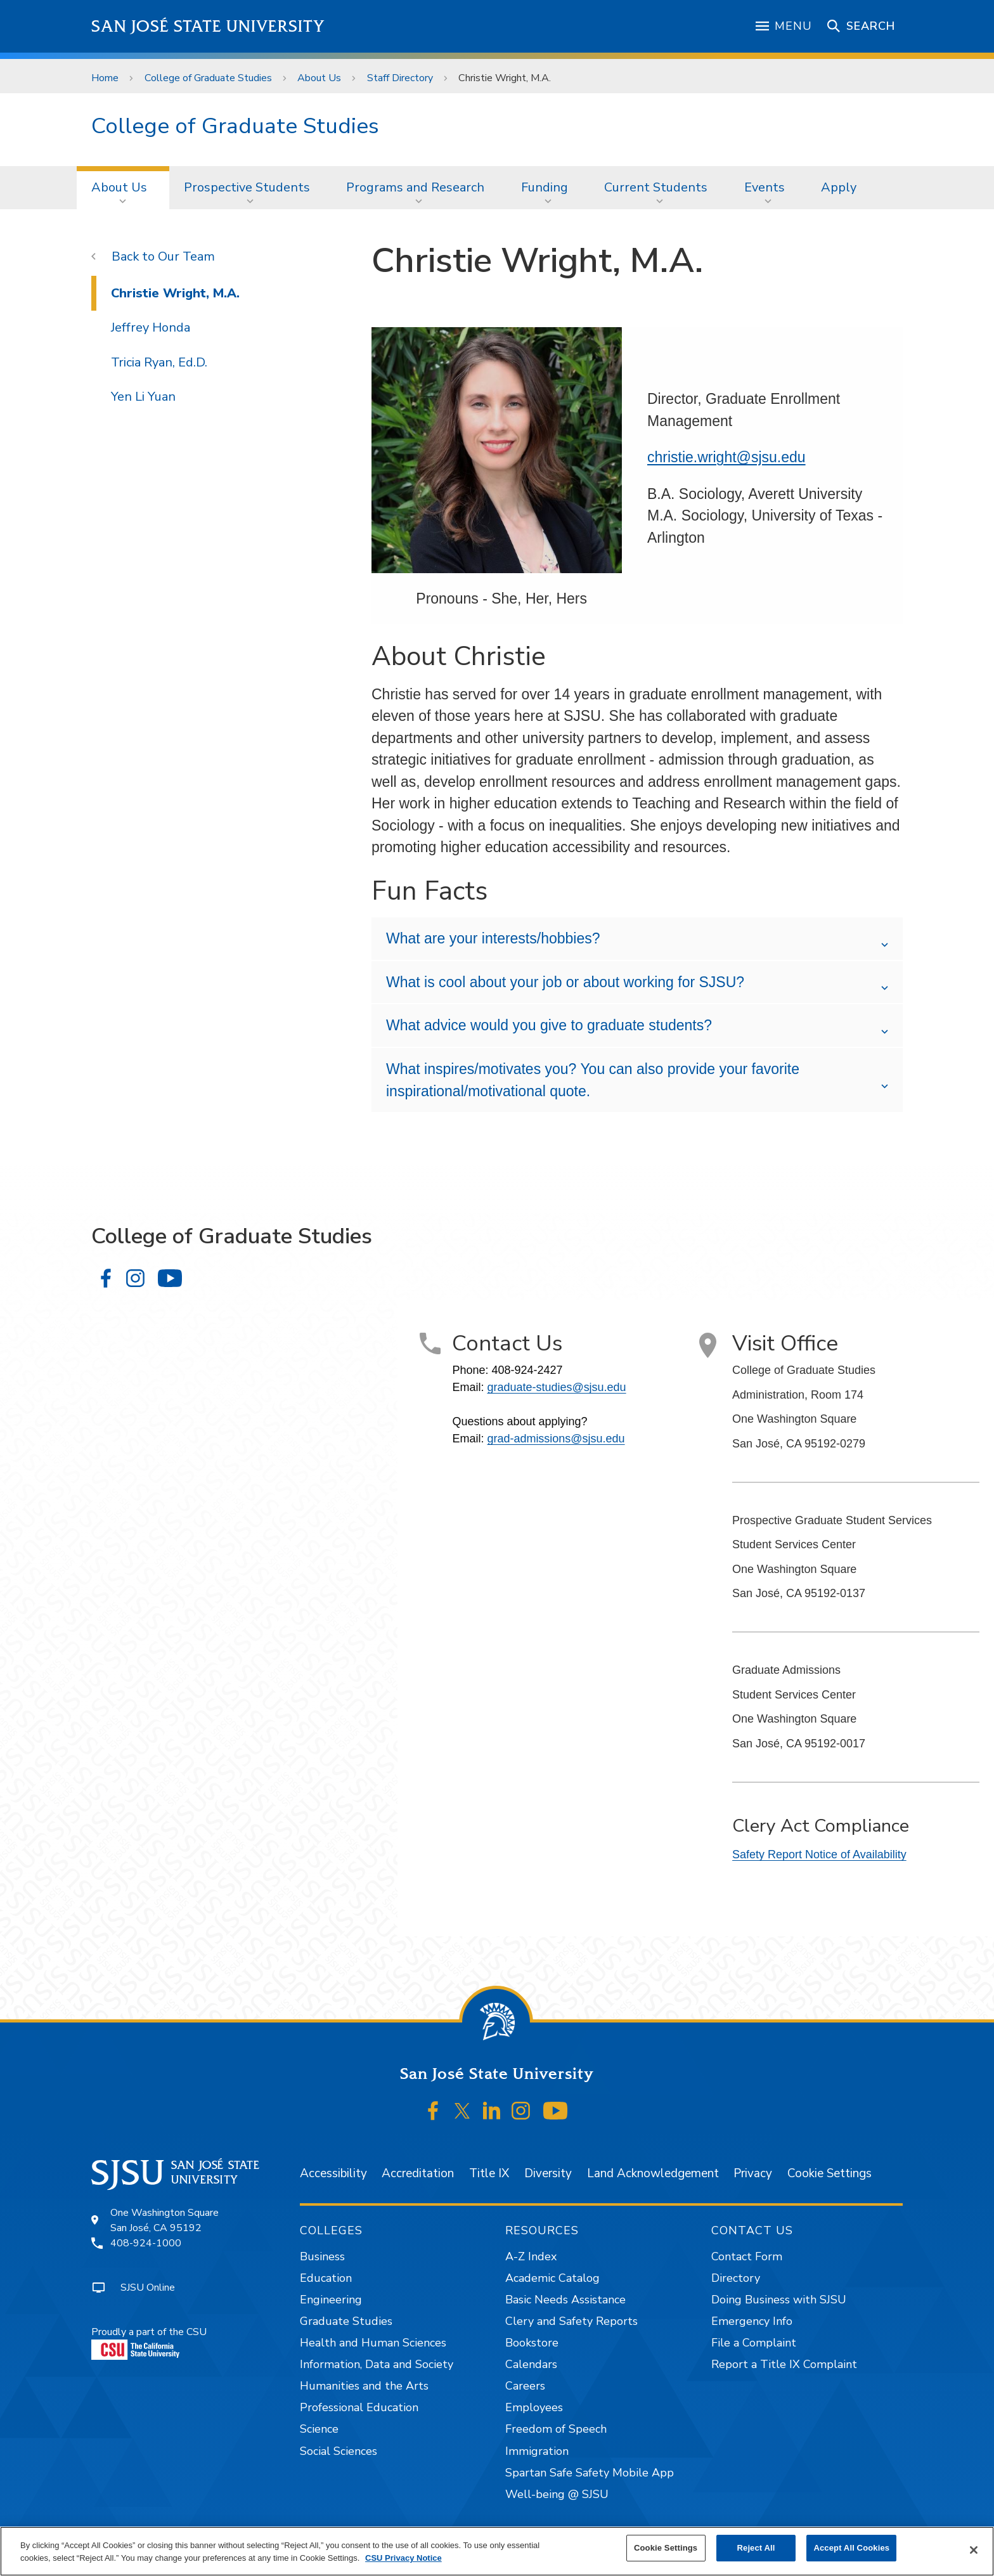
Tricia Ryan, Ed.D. (159, 362)
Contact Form (746, 2256)
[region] (497, 2551)
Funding (544, 187)
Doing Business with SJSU (778, 2299)
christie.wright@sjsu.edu (726, 457)
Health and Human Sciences (373, 2342)
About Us (319, 78)
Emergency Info (751, 2321)
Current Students (655, 187)
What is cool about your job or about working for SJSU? (565, 982)
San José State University (208, 26)
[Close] (974, 2550)
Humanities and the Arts (364, 2385)
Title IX (489, 2173)
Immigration (537, 2451)
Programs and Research (415, 187)
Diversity (548, 2173)
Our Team (186, 256)
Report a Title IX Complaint (784, 2364)
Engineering (331, 2299)
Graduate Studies (346, 2321)
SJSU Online (147, 2287)
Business (322, 2256)
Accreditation (418, 2173)
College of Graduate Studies (208, 78)
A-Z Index (531, 2256)
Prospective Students (247, 187)
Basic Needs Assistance (565, 2299)
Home (105, 78)
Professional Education (359, 2407)
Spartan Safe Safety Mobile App (589, 2472)
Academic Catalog (552, 2278)
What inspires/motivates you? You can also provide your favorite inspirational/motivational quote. (592, 1080)
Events (764, 187)
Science (319, 2429)
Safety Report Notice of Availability (819, 1854)
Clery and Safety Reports (571, 2321)
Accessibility (333, 2173)
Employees (534, 2407)
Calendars (531, 2364)
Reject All (756, 2548)
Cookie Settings (829, 2173)
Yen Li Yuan (143, 396)
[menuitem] (123, 187)
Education (326, 2278)
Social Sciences (338, 2451)
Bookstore (531, 2342)
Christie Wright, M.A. (504, 78)
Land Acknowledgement (653, 2173)
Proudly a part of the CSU (149, 2342)
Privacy (752, 2173)
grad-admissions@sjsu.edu (555, 1438)
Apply (838, 187)
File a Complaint (753, 2342)
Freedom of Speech (556, 2429)
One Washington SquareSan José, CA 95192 (164, 2220)
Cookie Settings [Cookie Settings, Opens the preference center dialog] (665, 2548)
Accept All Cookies (851, 2548)
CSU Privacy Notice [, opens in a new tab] (403, 2558)
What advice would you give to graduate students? (549, 1025)
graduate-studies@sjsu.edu (556, 1387)
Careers (525, 2385)
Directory (735, 2278)
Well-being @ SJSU (557, 2494)
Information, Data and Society (376, 2364)
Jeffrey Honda (150, 327)
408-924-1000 (145, 2243)
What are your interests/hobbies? (493, 938)
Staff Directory (400, 78)
